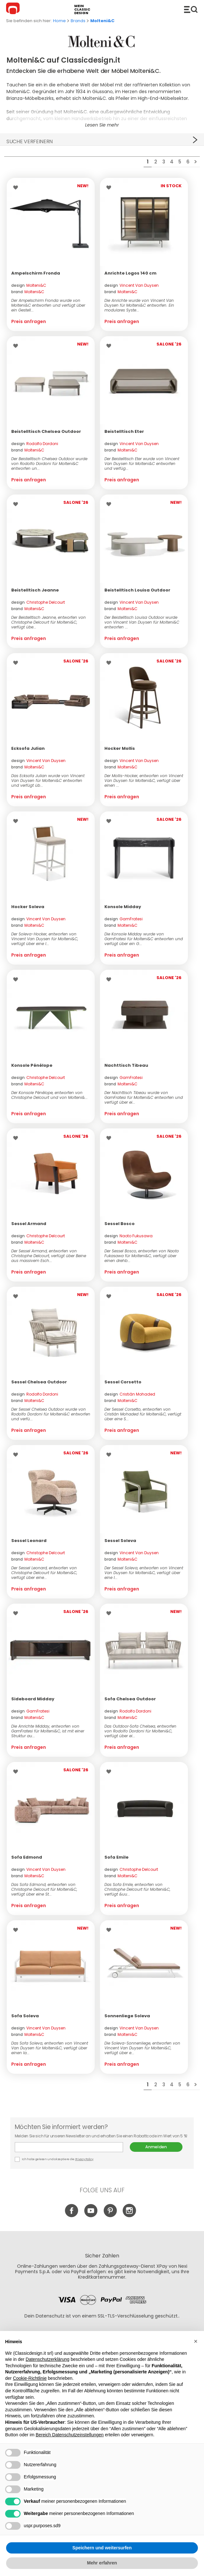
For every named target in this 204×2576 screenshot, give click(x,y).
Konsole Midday (122, 907)
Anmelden (156, 2147)
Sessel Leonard (29, 1541)
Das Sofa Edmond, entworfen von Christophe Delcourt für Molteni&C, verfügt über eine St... (44, 1889)
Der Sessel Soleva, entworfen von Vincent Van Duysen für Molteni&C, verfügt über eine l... (143, 1572)
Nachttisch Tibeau (126, 1065)
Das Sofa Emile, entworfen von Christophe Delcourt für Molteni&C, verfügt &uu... (137, 1889)
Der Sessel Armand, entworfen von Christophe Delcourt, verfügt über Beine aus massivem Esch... (48, 1256)
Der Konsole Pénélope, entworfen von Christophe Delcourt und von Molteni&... (49, 1095)
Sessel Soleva (120, 1541)
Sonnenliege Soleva (127, 2016)
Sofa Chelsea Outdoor (130, 1699)
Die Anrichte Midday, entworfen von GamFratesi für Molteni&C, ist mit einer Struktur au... (47, 1731)
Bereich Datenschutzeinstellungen (70, 2434)
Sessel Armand (28, 1224)
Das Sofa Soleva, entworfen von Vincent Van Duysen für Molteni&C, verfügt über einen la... (49, 2048)
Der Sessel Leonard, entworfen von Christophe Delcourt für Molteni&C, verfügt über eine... (44, 1572)
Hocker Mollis (119, 748)
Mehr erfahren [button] (102, 2562)
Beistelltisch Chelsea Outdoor (46, 431)
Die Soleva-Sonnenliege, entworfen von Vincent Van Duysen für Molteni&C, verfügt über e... (142, 2048)
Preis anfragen (28, 321)
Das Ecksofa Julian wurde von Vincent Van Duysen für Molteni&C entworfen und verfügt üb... (47, 780)
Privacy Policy (84, 2159)
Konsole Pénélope (31, 1065)
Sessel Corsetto (122, 1382)
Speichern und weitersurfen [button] (101, 2547)
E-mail (69, 2147)
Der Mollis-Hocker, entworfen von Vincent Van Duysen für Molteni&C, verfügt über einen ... (143, 780)
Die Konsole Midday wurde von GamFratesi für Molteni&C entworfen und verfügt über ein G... (143, 939)
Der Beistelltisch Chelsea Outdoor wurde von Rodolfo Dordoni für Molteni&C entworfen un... (49, 463)
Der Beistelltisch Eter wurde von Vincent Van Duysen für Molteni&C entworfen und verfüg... (141, 463)
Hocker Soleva (27, 907)
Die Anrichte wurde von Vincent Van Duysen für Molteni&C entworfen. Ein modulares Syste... (139, 305)
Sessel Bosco (119, 1224)
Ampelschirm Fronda (35, 273)
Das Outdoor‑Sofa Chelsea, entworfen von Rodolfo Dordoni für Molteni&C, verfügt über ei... (140, 1731)
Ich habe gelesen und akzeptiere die (54, 2159)
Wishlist (17, 187)
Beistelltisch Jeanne (35, 590)
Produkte (191, 9)
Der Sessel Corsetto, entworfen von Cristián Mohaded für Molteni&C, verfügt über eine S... (142, 1414)
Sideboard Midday (32, 1699)
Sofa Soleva (25, 2016)
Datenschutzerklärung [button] (47, 2359)
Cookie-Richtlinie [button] (30, 2378)
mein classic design (82, 9)
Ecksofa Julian (28, 748)
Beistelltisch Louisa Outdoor (137, 590)
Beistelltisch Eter (124, 431)
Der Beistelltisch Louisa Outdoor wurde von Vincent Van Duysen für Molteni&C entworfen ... (141, 622)
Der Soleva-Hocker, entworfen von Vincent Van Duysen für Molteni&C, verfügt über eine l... (44, 939)
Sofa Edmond (26, 1857)
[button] (196, 2341)
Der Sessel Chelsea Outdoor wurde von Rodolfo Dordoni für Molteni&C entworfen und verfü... (50, 1414)
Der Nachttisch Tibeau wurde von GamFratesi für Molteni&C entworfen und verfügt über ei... (143, 1097)
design (28, 285)
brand (27, 291)
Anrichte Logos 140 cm (130, 273)
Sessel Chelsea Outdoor (39, 1382)
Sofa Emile (116, 1857)
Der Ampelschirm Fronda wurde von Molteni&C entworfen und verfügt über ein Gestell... (48, 305)
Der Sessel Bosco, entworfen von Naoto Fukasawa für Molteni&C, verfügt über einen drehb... (141, 1256)
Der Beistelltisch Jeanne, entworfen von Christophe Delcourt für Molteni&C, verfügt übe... (48, 622)
